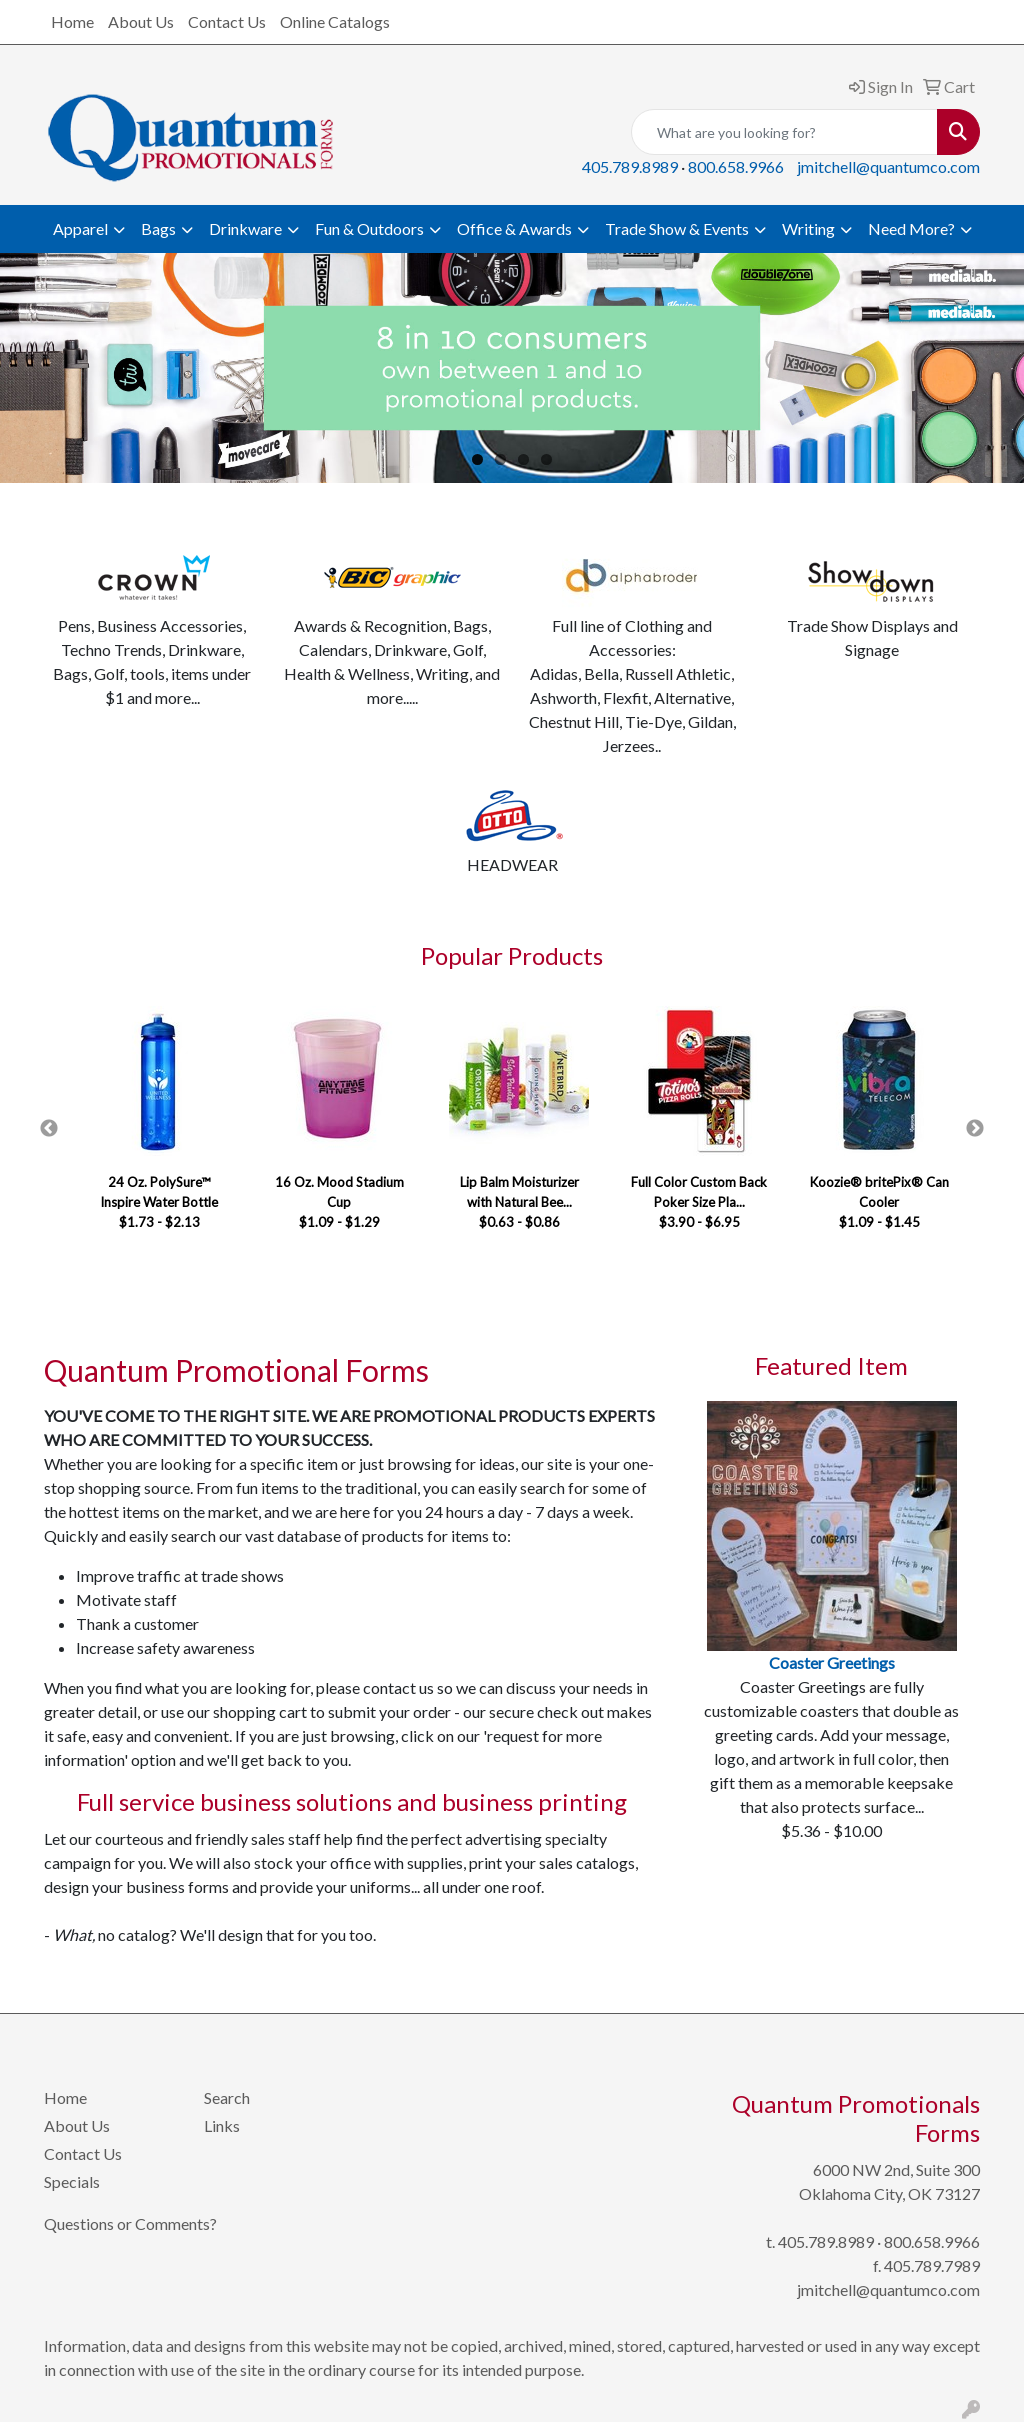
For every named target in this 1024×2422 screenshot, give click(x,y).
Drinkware (245, 228)
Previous (49, 1129)
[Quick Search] (784, 132)
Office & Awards (514, 228)
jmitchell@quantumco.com (888, 166)
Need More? (911, 228)
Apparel (80, 228)
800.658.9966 (736, 166)
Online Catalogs (335, 21)
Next (975, 1129)
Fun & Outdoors (369, 228)
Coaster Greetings (832, 1662)
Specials (72, 2181)
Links (222, 2125)
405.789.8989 (630, 166)
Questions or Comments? (130, 2223)
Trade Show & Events (677, 228)
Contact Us (227, 21)
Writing (808, 228)
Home (72, 21)
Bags (158, 228)
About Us (141, 21)
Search (227, 2097)
